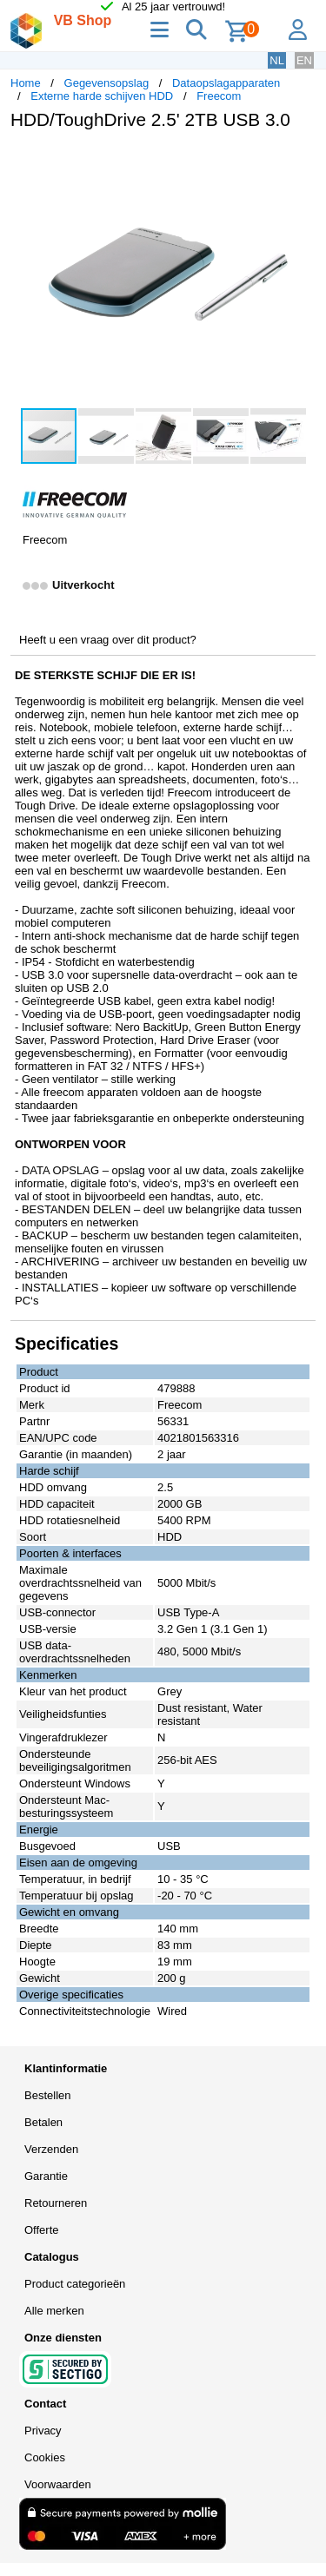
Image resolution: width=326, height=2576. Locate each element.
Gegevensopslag (107, 82)
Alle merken (54, 2310)
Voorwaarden (57, 2484)
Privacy (43, 2430)
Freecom (218, 95)
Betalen (43, 2122)
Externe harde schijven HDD (101, 95)
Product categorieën (74, 2283)
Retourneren (55, 2202)
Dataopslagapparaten (226, 82)
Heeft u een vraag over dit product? (107, 639)
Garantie (46, 2176)
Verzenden (51, 2149)
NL (276, 60)
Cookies (44, 2457)
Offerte (41, 2229)
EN (304, 60)
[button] (300, 161)
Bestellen (47, 2095)
